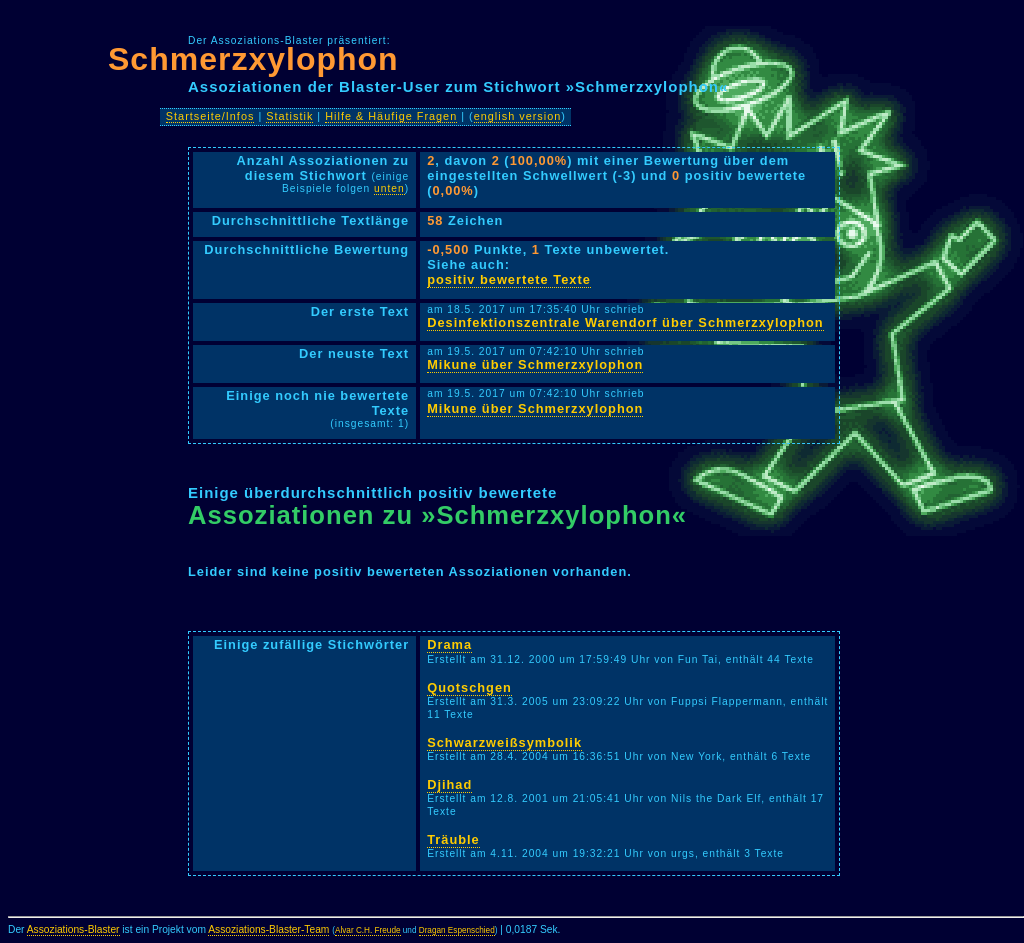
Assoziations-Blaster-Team (268, 929)
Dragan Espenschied (457, 930)
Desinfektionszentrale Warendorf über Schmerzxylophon (625, 322)
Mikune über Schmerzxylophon (535, 364)
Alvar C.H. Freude (368, 930)
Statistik (289, 116)
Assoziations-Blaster (73, 929)
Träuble (453, 839)
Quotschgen (469, 687)
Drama (449, 644)
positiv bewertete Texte (509, 279)
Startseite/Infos (210, 116)
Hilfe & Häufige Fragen (391, 116)
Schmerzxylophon (253, 59)
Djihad (449, 784)
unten (389, 188)
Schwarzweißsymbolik (504, 742)
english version (518, 116)
